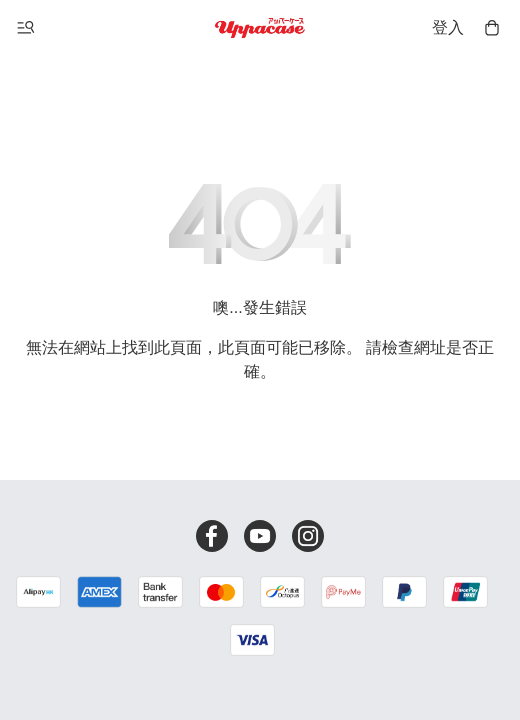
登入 (448, 27)
